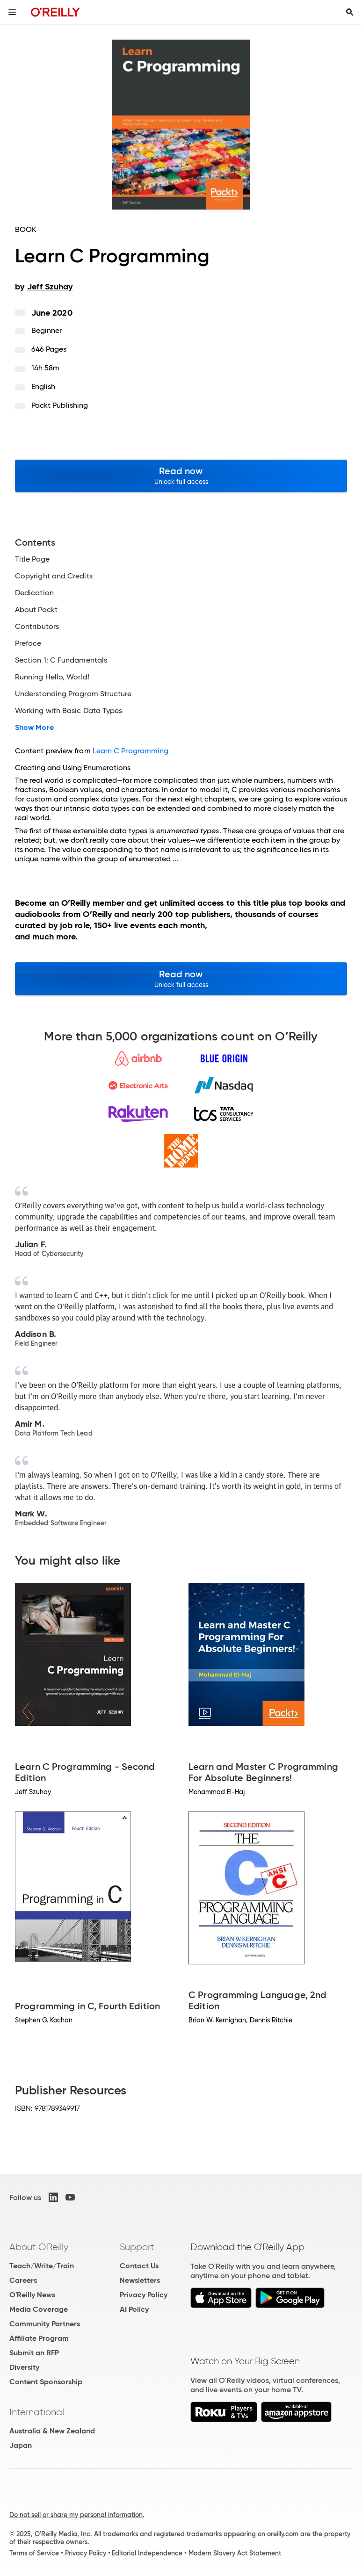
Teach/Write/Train (41, 2266)
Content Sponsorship (45, 2382)
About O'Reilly (38, 2246)
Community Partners (44, 2324)
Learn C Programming (131, 750)
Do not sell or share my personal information (76, 2515)
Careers (23, 2280)
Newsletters (140, 2280)
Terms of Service (34, 2553)
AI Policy (134, 2309)
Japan (20, 2445)
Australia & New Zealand (52, 2431)
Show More (34, 727)
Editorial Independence (147, 2553)
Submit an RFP (34, 2353)
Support (137, 2246)
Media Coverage (38, 2309)
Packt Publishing (59, 405)
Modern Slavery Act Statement (234, 2553)
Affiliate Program (39, 2338)
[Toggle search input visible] (350, 12)
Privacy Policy (143, 2295)
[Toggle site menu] (12, 12)
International (36, 2411)
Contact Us (139, 2266)
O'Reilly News (32, 2295)
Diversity (24, 2367)
